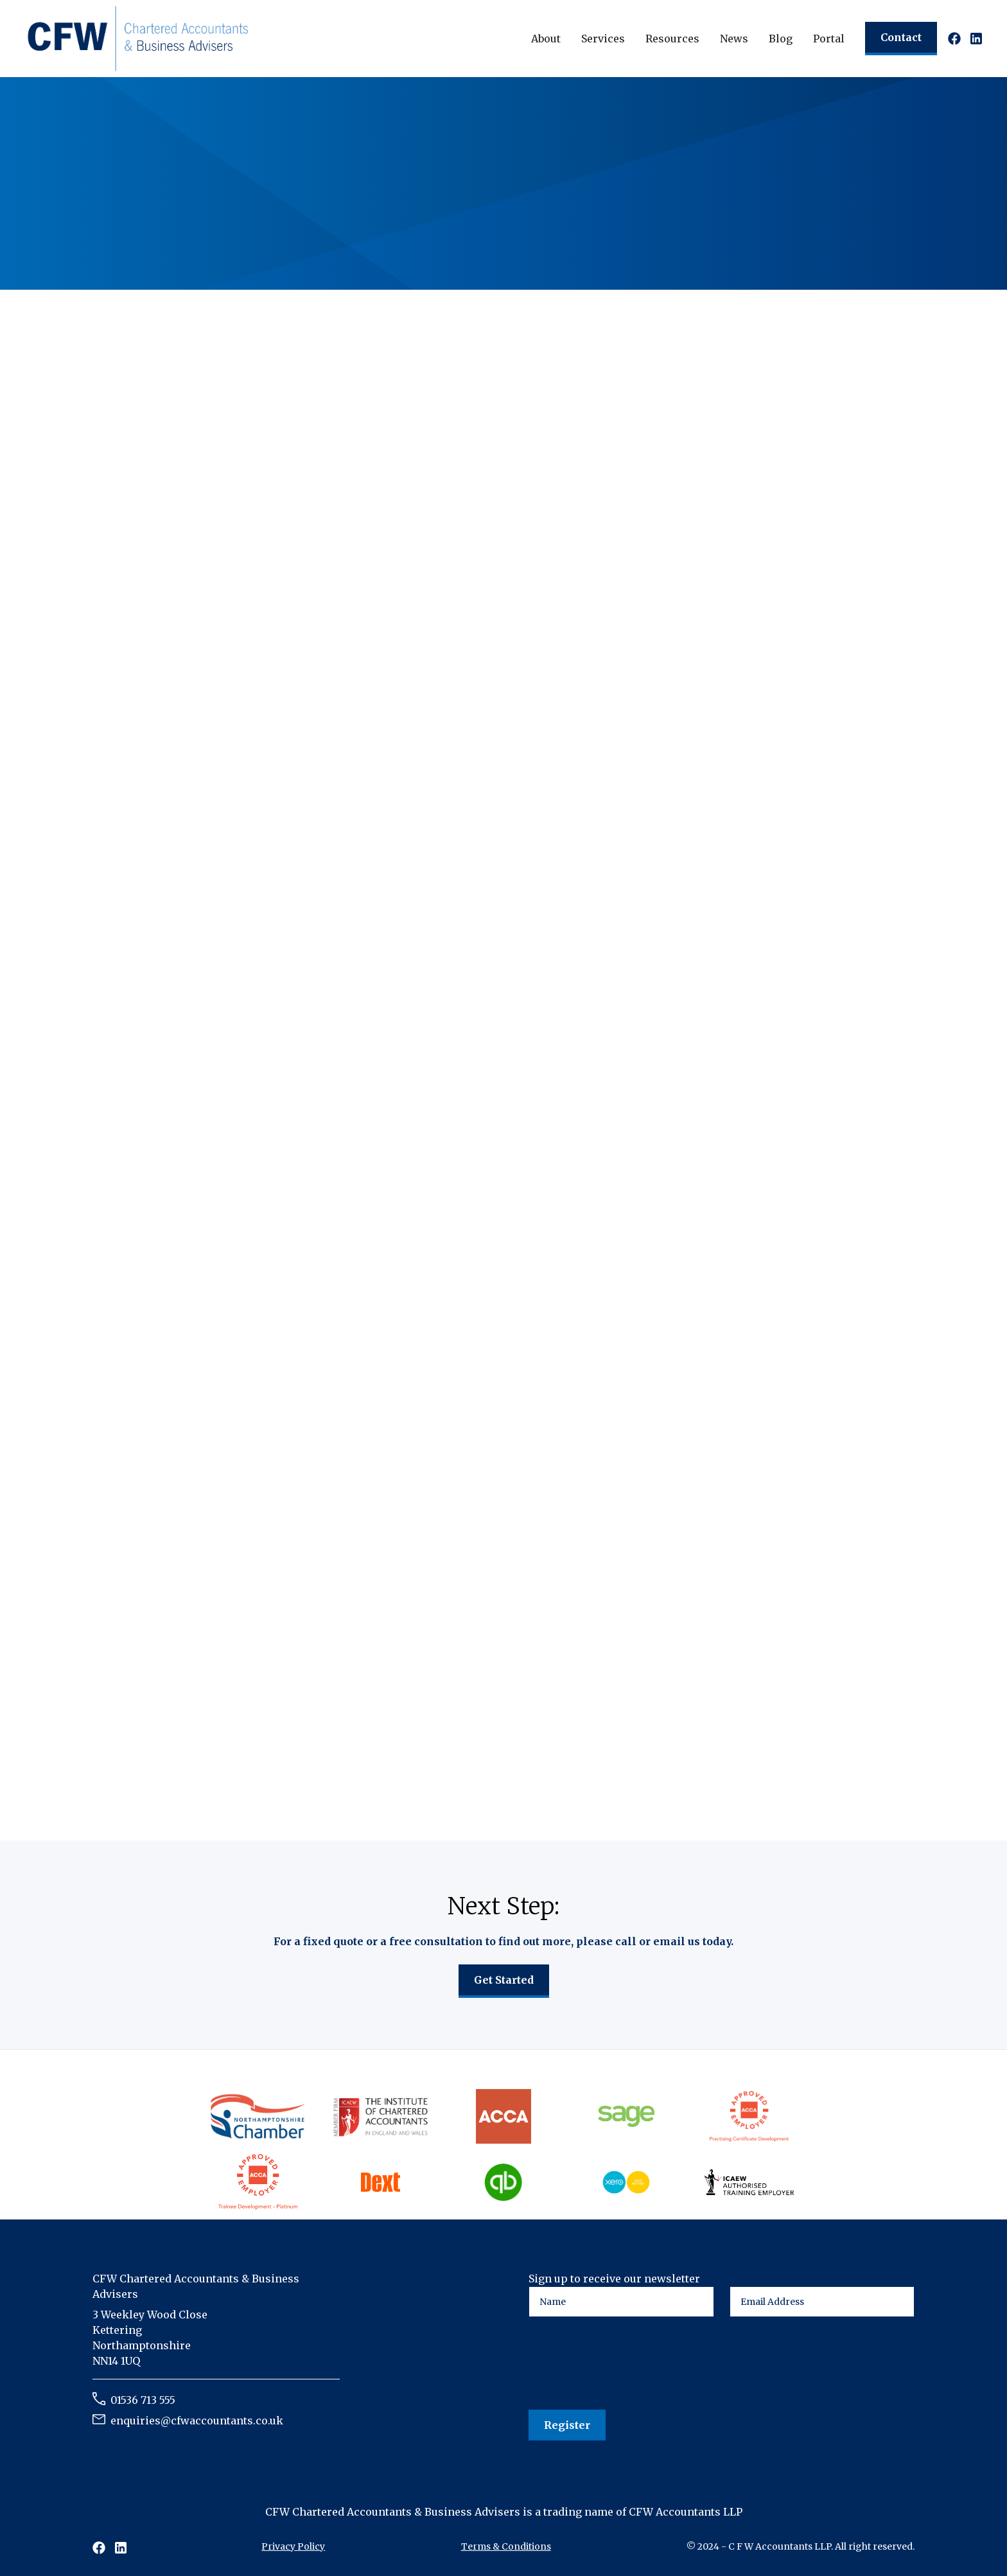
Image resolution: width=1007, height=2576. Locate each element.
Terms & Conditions (506, 2546)
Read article (156, 1735)
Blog (780, 38)
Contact (901, 37)
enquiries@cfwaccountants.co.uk (196, 2420)
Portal (829, 38)
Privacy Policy (293, 2546)
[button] (546, 38)
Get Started (504, 1979)
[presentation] (626, 2364)
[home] (138, 38)
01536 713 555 (142, 2400)
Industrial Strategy (275, 1237)
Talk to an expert (155, 220)
